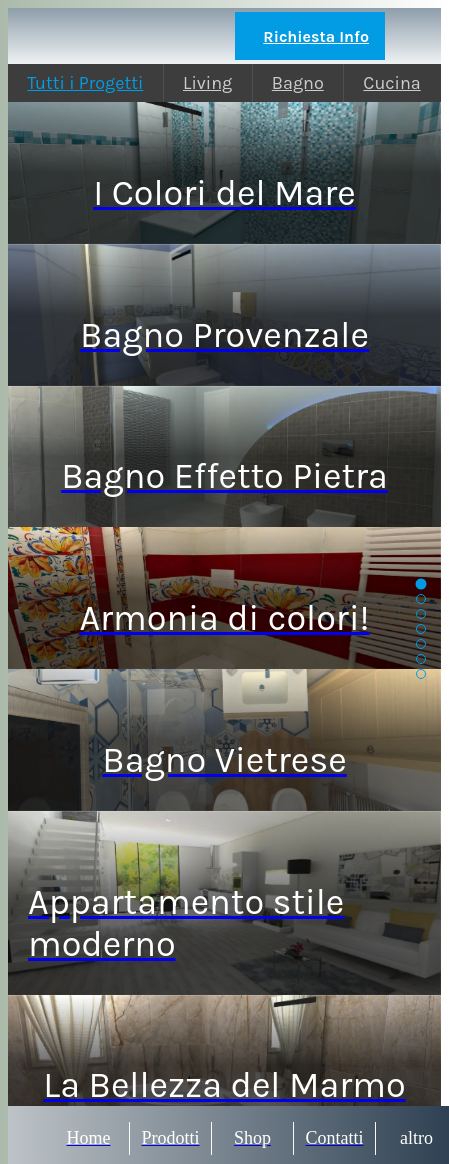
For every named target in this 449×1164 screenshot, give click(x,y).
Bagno (298, 83)
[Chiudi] (36, 36)
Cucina (391, 83)
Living (207, 83)
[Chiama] (413, 36)
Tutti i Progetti (85, 83)
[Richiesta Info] (310, 36)
